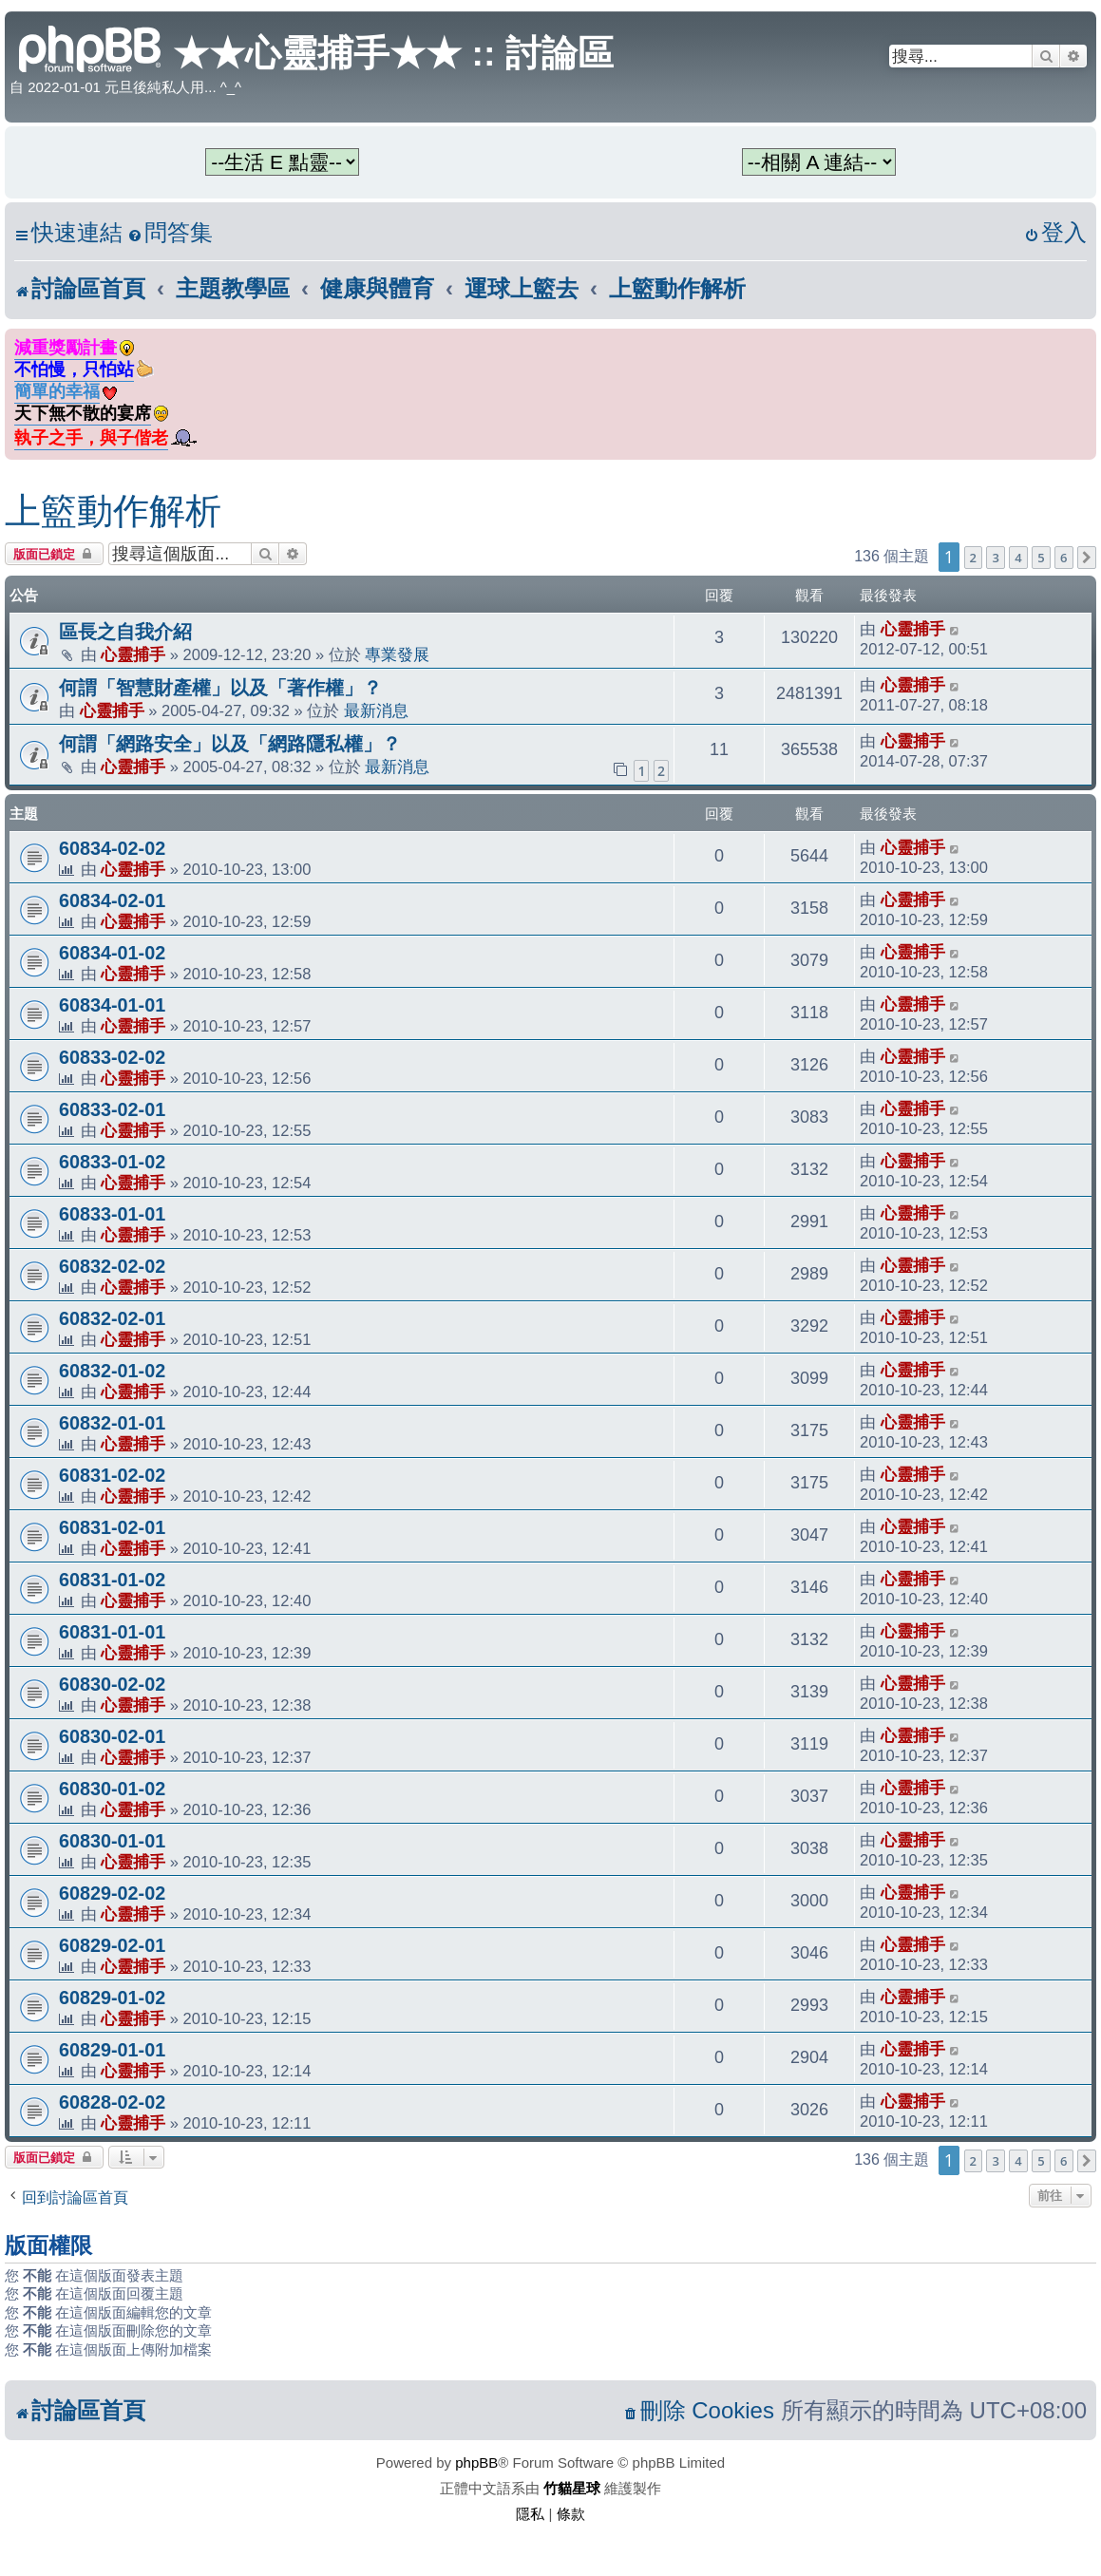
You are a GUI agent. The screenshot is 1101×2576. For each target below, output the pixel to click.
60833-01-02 (112, 1161)
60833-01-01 (112, 1213)
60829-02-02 (112, 1893)
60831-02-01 (112, 1527)
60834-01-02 (112, 952)
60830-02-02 (112, 1684)
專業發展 (397, 654)
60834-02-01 (112, 900)
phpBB (476, 2462)
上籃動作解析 (113, 511)
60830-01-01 (112, 1840)
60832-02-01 (112, 1318)
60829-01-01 (112, 2049)
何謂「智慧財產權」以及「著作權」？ (220, 687)
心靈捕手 (133, 654)
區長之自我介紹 (125, 631)
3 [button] (995, 557)
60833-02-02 (112, 1057)
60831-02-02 (112, 1475)
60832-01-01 (112, 1422)
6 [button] (1063, 557)
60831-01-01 (112, 1631)
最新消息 (376, 710)
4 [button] (1018, 557)
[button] (1086, 557)
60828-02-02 (112, 2102)
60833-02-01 (112, 1109)
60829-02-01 (112, 1945)
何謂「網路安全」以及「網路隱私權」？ (230, 743)
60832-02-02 (112, 1266)
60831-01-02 (112, 1579)
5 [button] (1040, 557)
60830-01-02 (112, 1788)
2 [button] (973, 557)
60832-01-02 (112, 1370)
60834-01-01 (112, 1004)
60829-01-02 (112, 1997)
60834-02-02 (112, 848)
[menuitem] (170, 233)
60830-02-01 (112, 1736)
